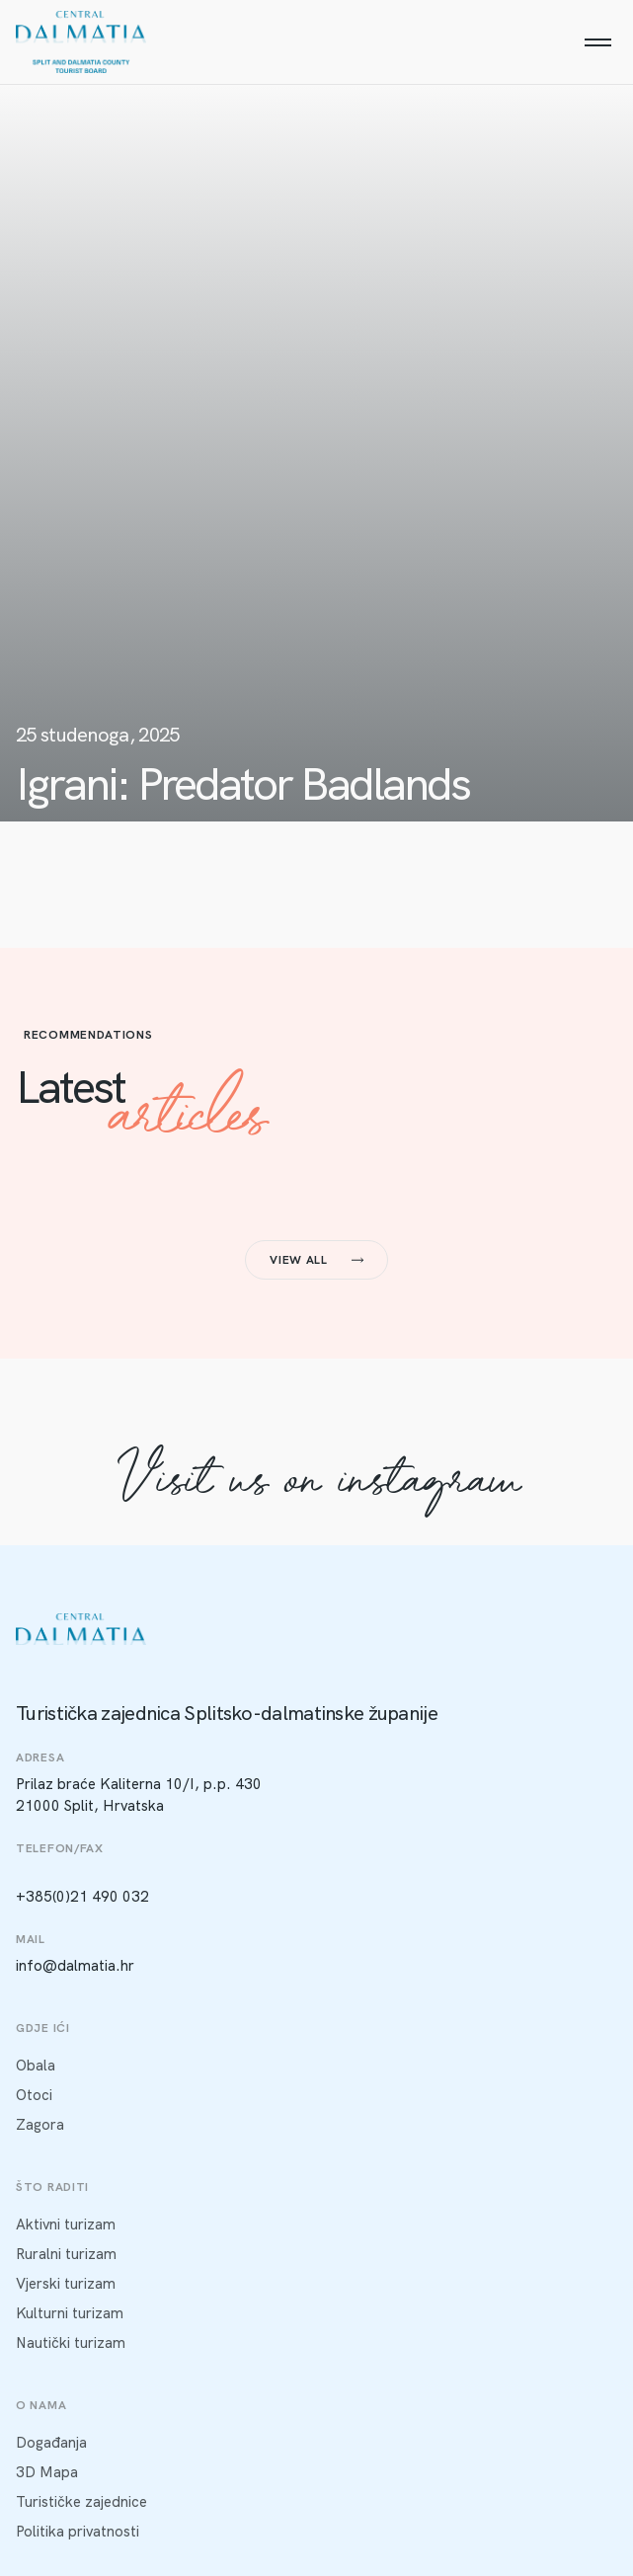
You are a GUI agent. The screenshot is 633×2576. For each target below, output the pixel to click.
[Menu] (597, 42)
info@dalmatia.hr (75, 1966)
